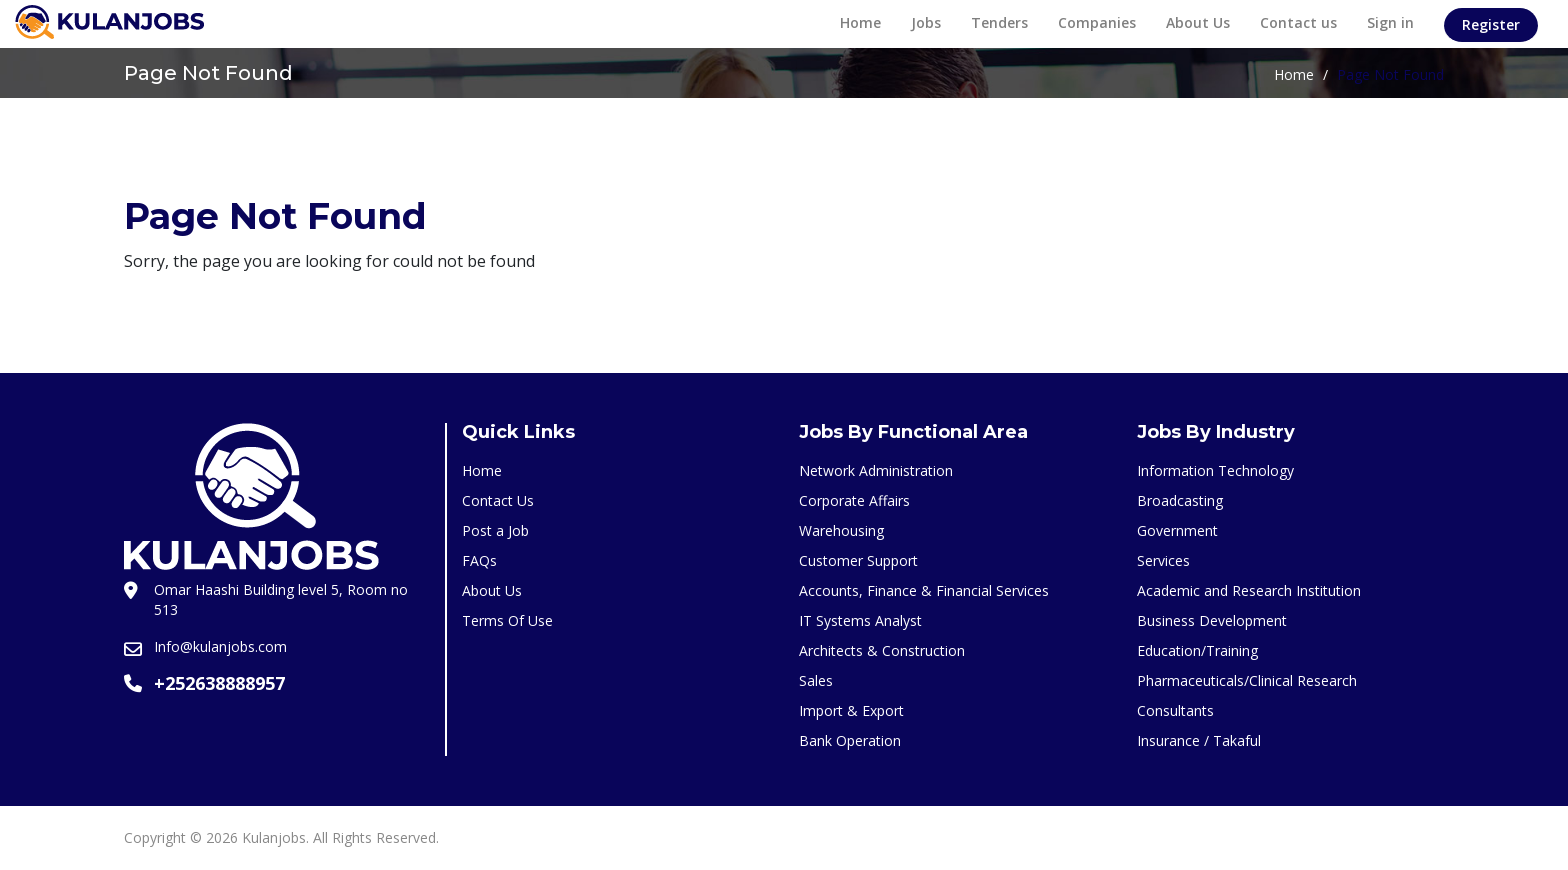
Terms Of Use (507, 620)
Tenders (999, 22)
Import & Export (851, 710)
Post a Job (495, 530)
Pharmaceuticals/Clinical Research (1247, 680)
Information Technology (1215, 470)
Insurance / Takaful (1199, 740)
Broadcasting (1180, 500)
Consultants (1175, 710)
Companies (1097, 22)
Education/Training (1197, 650)
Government (1177, 530)
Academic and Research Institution (1249, 590)
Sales (816, 680)
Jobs (926, 22)
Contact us (1298, 22)
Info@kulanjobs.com (220, 646)
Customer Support (858, 560)
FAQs (479, 560)
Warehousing (841, 530)
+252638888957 (219, 683)
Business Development (1212, 620)
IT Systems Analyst (860, 620)
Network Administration (876, 470)
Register (1491, 24)
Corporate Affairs (854, 500)
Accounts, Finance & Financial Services (924, 590)
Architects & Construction (882, 650)
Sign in (1390, 22)
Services (1163, 560)
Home (860, 22)
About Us (1198, 22)
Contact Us (498, 500)
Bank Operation (850, 740)
